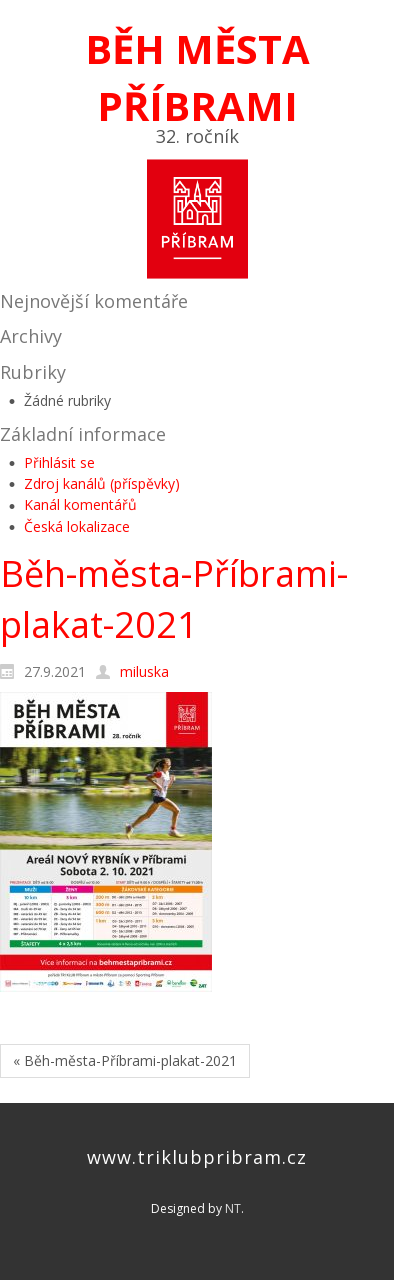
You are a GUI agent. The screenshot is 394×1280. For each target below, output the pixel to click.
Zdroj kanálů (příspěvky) (102, 483)
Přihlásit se (59, 462)
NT (233, 1208)
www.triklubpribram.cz (197, 1157)
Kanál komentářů (80, 504)
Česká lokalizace (77, 526)
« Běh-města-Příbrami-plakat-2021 (125, 1060)
